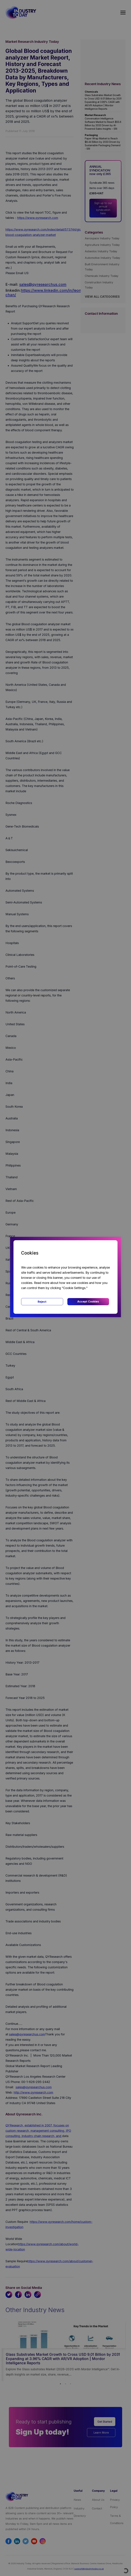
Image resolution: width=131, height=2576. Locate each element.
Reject (42, 1301)
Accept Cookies (88, 1301)
